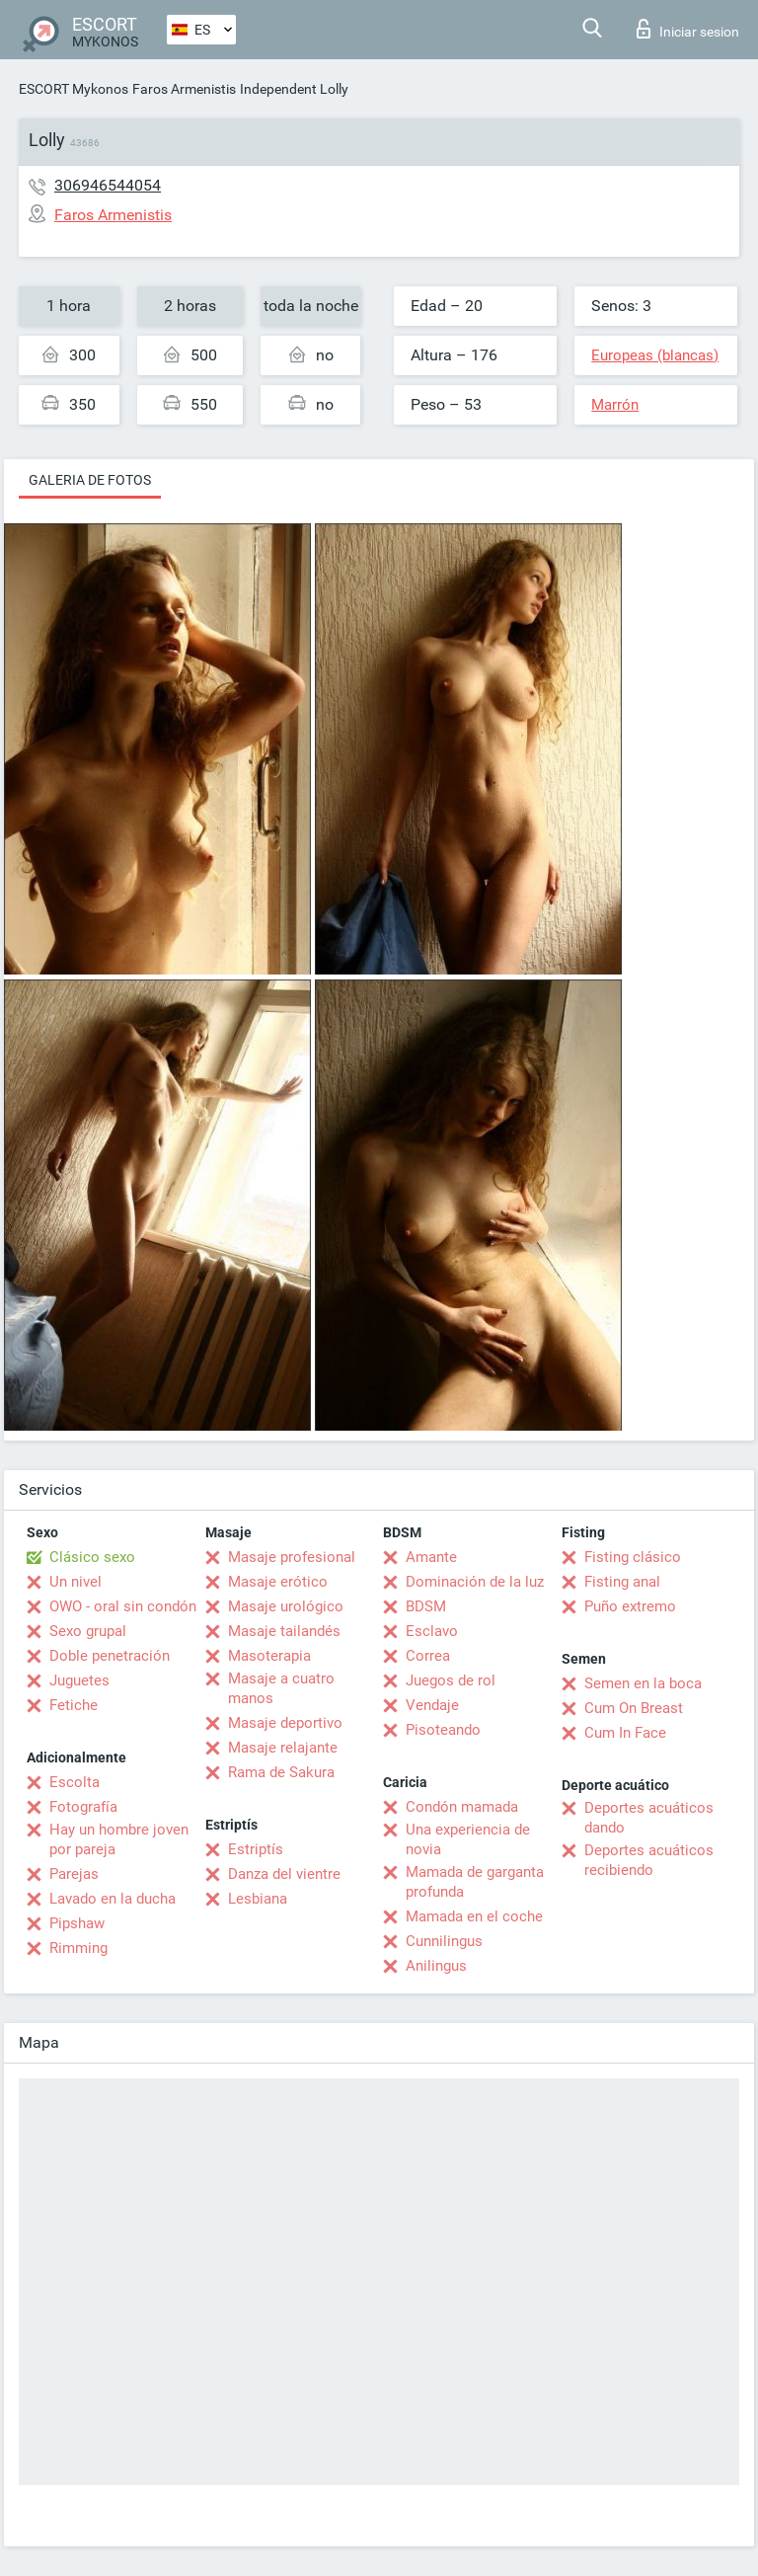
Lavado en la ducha (112, 1899)
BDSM (426, 1606)
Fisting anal (622, 1582)
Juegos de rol (450, 1680)
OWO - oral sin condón (122, 1606)
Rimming (78, 1948)
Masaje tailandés (284, 1631)
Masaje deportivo (285, 1723)
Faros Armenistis (184, 89)
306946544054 (107, 185)
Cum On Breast (633, 1708)
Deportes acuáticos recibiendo (649, 1860)
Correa (428, 1656)
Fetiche (73, 1705)
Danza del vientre (284, 1874)
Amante (431, 1557)
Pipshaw (77, 1923)
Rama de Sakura (281, 1772)
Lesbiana (257, 1899)
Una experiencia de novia (468, 1839)
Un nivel (75, 1582)
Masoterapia (269, 1656)
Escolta (74, 1782)
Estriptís (255, 1849)
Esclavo (432, 1631)
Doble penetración (109, 1656)
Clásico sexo (92, 1557)
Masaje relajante (283, 1747)
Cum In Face (625, 1733)
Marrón (615, 405)
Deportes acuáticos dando (649, 1817)
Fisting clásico (632, 1557)
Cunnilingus (444, 1941)
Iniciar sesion (688, 28)
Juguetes (79, 1680)
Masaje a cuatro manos (281, 1688)
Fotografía (83, 1807)
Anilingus (436, 1966)
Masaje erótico (278, 1582)
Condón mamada (462, 1807)
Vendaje (432, 1705)
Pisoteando (443, 1730)
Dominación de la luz (475, 1582)
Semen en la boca (643, 1683)
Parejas (74, 1874)
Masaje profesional (291, 1557)
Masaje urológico (285, 1606)
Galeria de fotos (90, 480)
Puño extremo (630, 1606)
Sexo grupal (87, 1631)
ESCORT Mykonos (73, 89)
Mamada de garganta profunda (475, 1882)
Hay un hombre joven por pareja (119, 1839)
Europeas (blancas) (655, 355)
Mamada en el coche (474, 1916)
